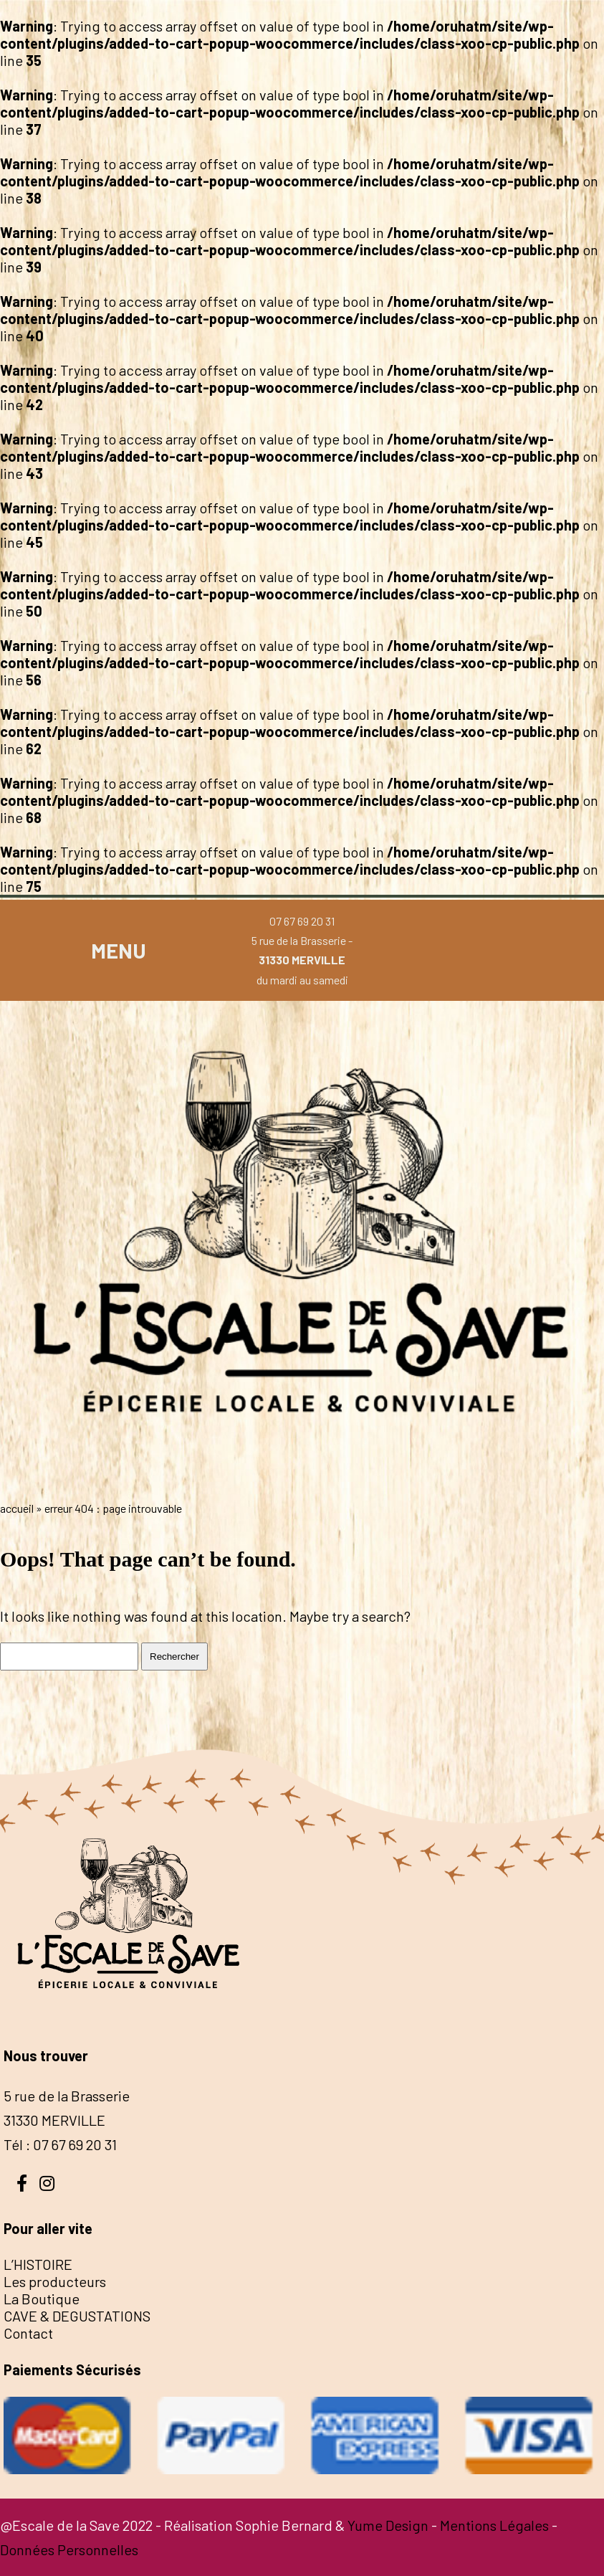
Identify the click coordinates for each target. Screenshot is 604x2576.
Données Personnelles (69, 2549)
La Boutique (42, 2298)
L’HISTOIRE (38, 2264)
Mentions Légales (494, 2525)
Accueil (17, 1508)
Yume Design (387, 2525)
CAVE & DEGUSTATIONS (77, 2315)
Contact (28, 2333)
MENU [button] (118, 950)
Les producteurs (55, 2281)
